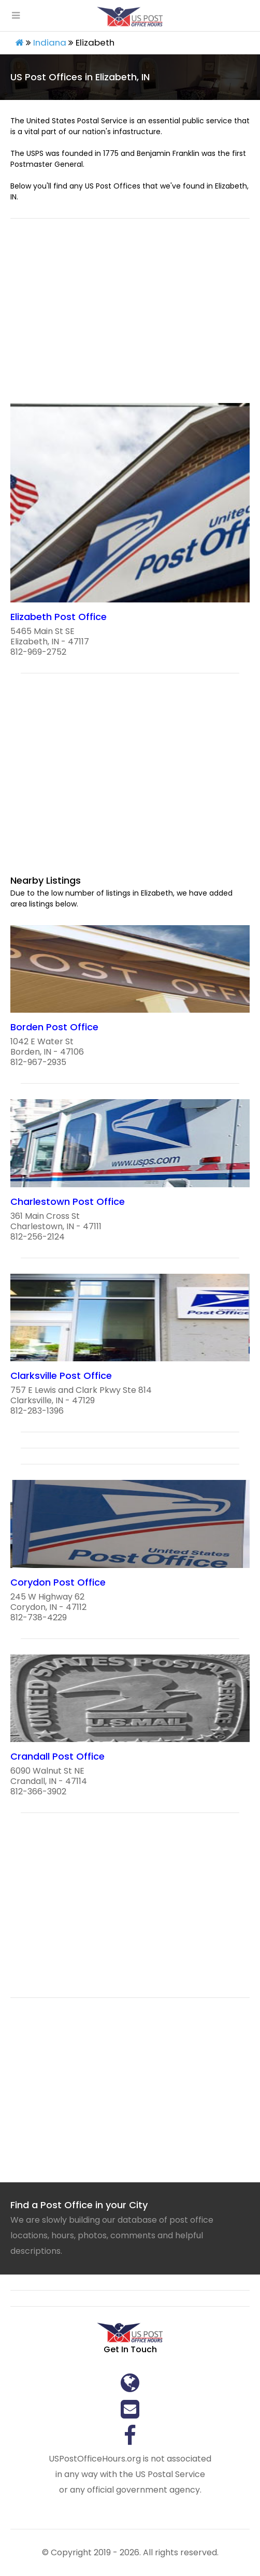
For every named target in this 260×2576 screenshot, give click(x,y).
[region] (130, 317)
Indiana (49, 42)
